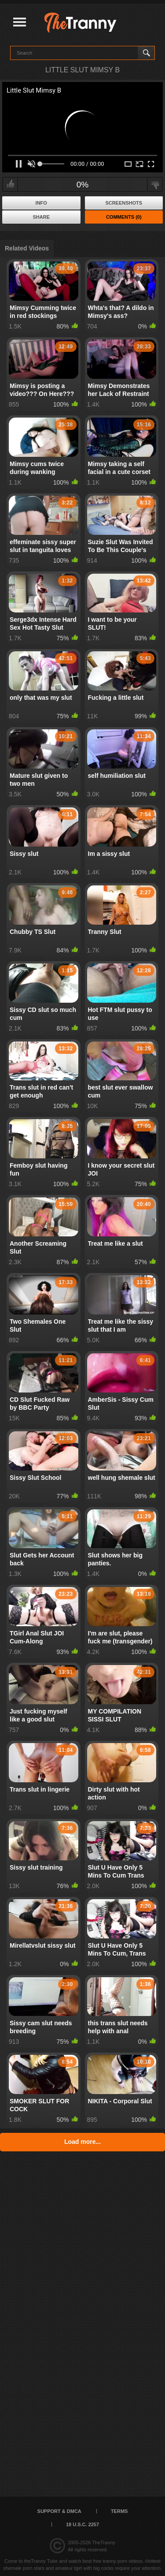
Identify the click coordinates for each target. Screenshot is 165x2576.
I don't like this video (155, 184)
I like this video (10, 184)
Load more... (82, 2141)
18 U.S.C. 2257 (82, 2524)
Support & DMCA (59, 2511)
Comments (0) (124, 217)
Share (41, 217)
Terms (119, 2511)
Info (41, 202)
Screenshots (123, 202)
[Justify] (19, 23)
